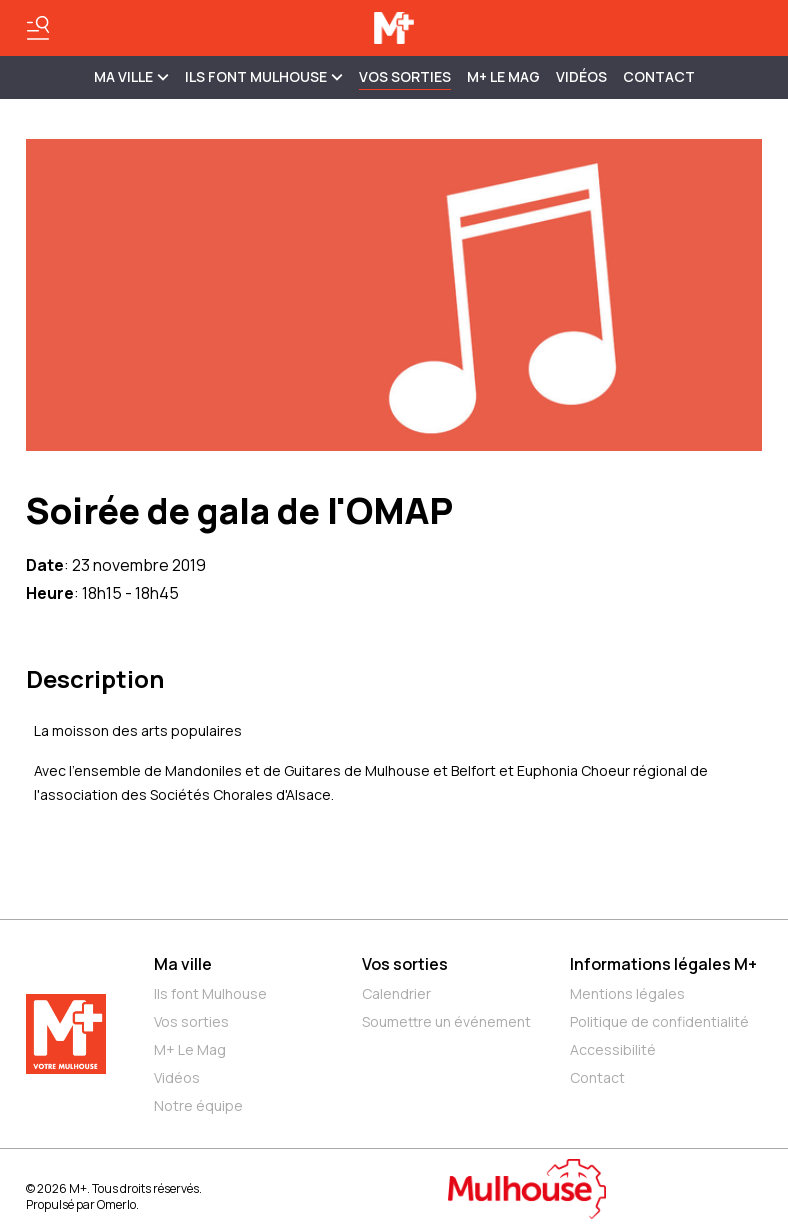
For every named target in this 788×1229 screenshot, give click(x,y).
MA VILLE (131, 76)
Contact (659, 76)
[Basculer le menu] (38, 28)
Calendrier (396, 993)
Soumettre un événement (446, 1021)
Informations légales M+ (663, 964)
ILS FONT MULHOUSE (264, 76)
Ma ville (183, 964)
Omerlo (116, 1204)
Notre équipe (198, 1105)
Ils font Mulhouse (210, 993)
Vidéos (581, 76)
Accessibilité (613, 1049)
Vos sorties (405, 76)
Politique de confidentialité (659, 1021)
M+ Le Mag (503, 76)
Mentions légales (627, 993)
